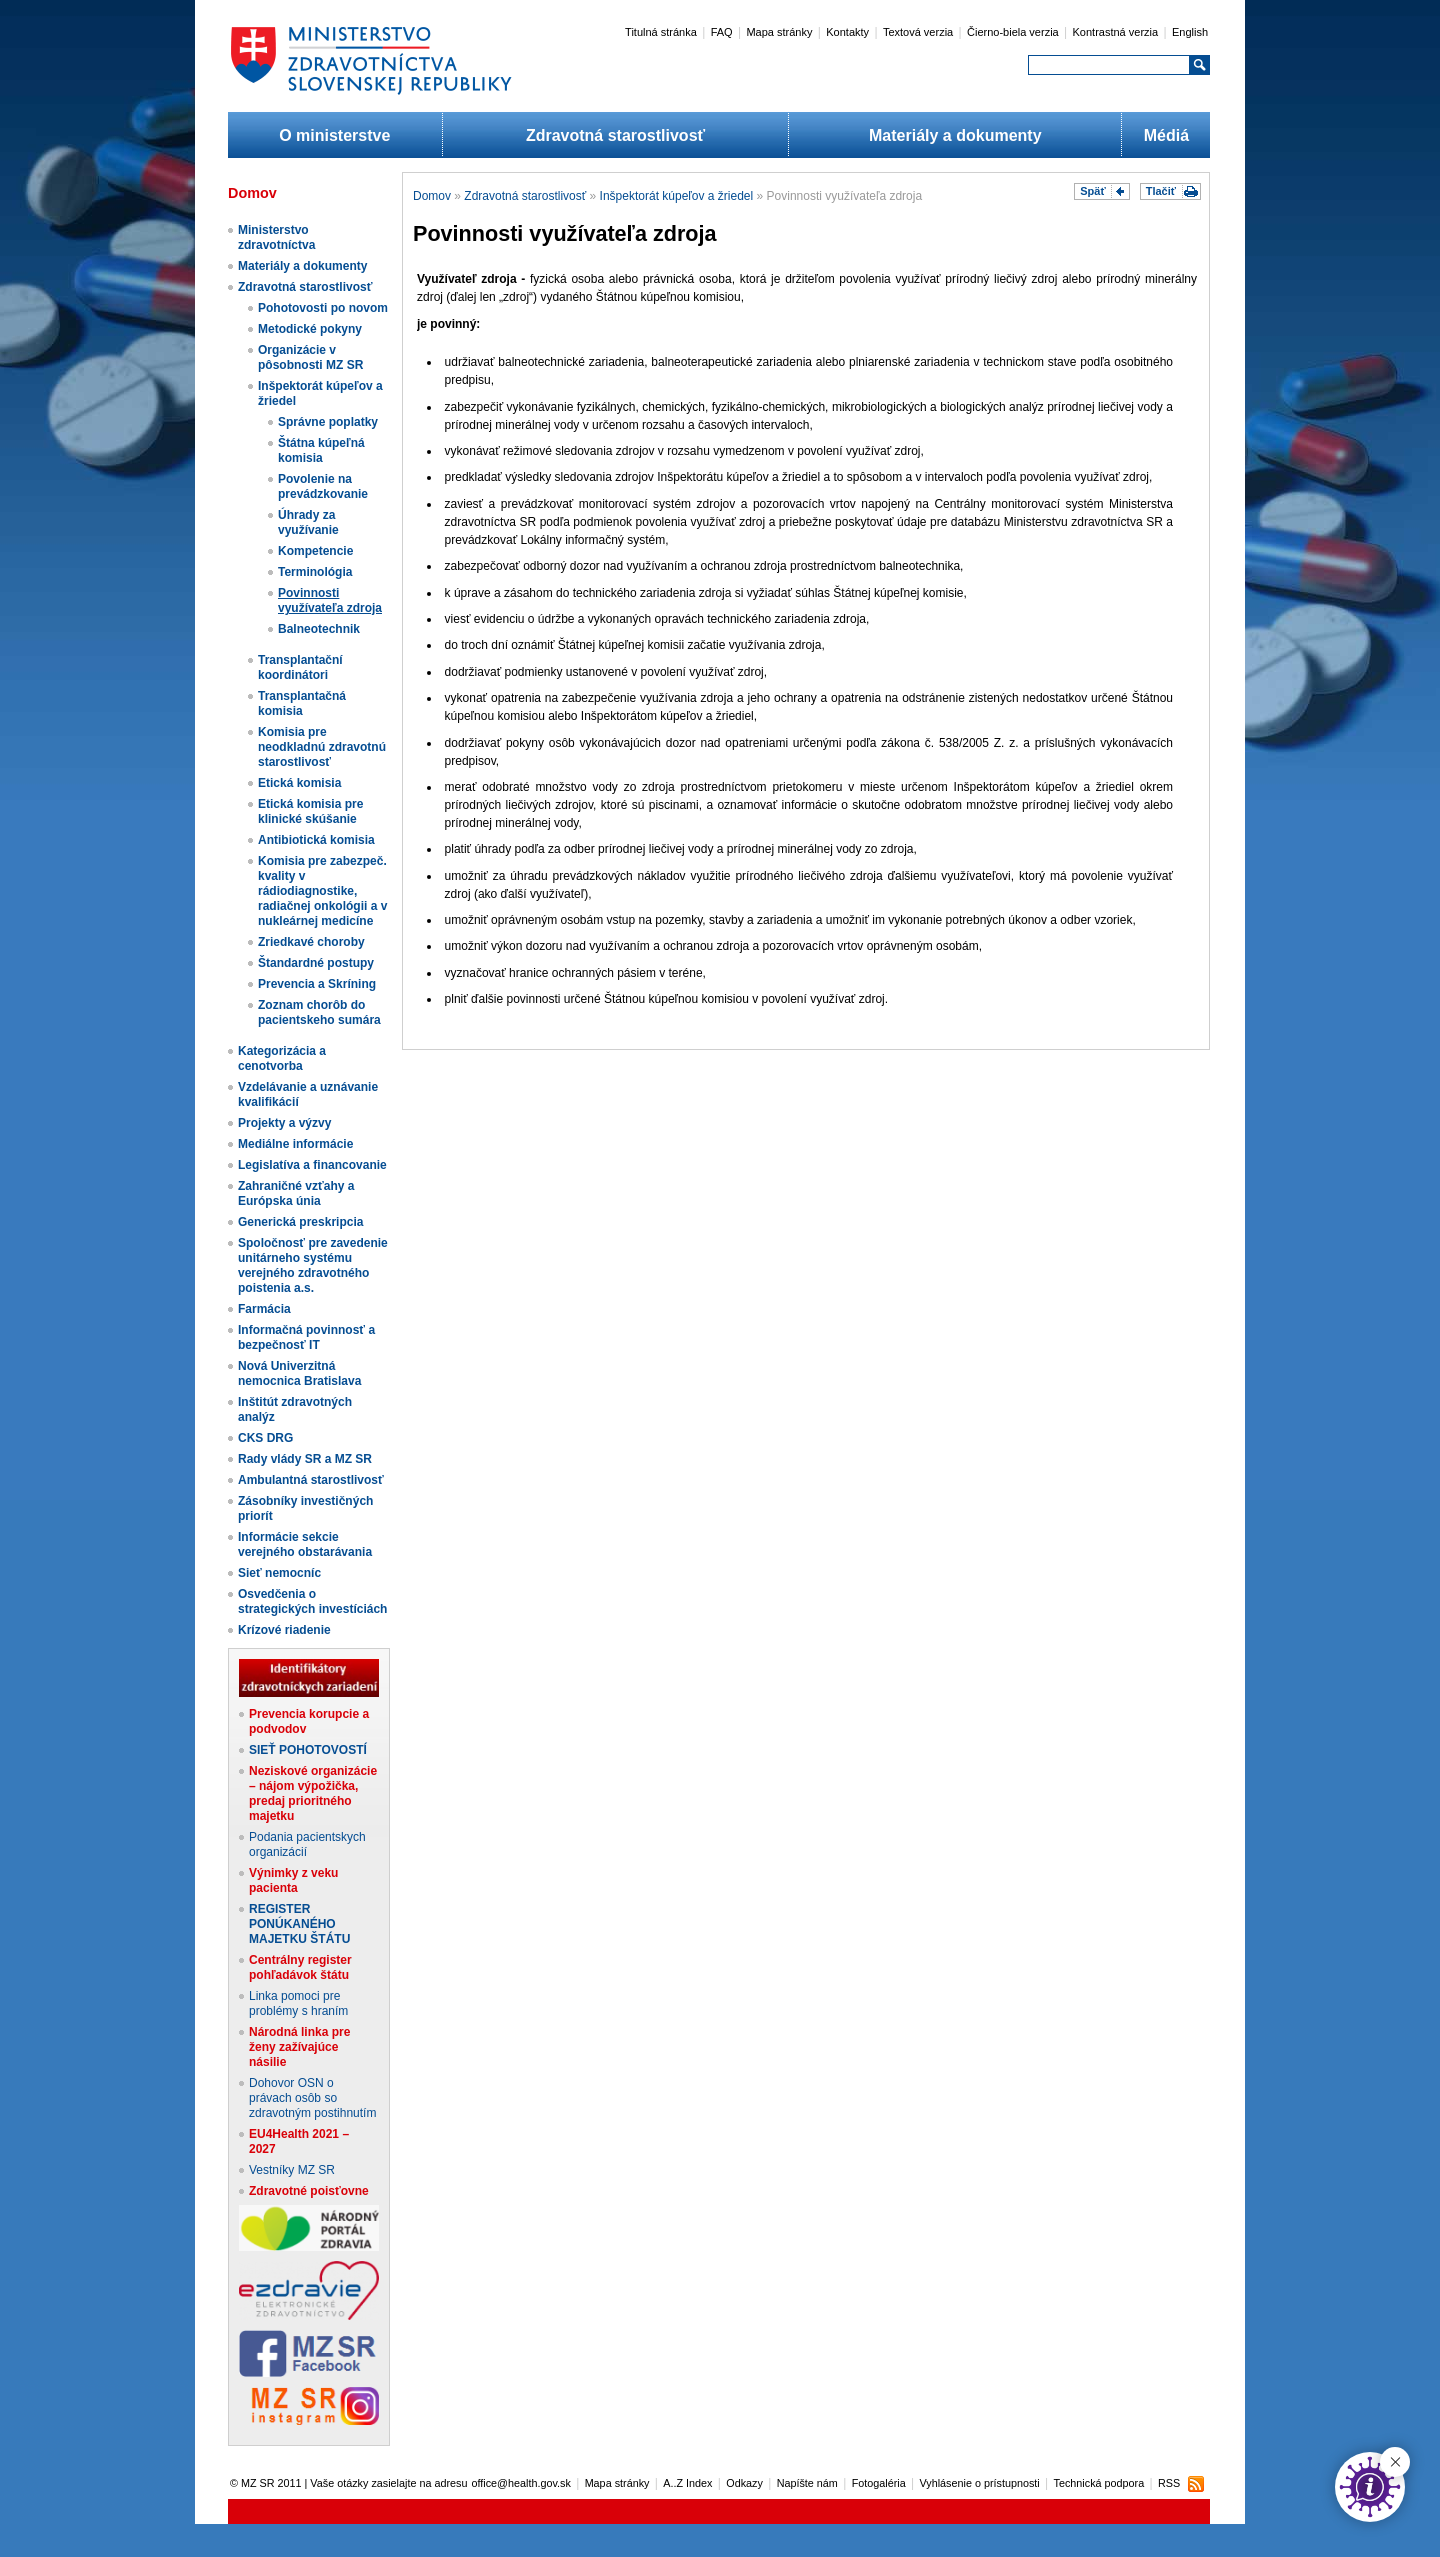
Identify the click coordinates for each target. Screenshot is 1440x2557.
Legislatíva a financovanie (312, 1165)
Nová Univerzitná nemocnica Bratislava (299, 1373)
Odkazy (744, 2483)
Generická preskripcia (300, 1222)
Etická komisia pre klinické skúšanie (310, 811)
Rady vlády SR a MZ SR (305, 1459)
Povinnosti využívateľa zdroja (330, 600)
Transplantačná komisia (302, 703)
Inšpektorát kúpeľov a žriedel (677, 196)
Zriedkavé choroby (311, 942)
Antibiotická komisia (316, 840)
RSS (1169, 2483)
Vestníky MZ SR (292, 2170)
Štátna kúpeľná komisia (321, 450)
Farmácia (264, 1309)
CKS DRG (265, 1438)
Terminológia (315, 572)
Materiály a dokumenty (955, 135)
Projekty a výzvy (284, 1123)
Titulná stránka (661, 32)
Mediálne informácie (295, 1144)
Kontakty (847, 32)
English (1190, 32)
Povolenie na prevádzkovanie (323, 486)
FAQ (722, 32)
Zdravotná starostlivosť (615, 135)
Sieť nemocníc (279, 1573)
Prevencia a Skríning (317, 984)
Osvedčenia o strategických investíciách (312, 1601)
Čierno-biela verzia (1013, 32)
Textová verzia (918, 32)
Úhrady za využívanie (308, 522)
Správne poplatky (328, 422)
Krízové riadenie (284, 1630)
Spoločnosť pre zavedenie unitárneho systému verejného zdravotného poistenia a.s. (313, 1265)
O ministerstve (334, 135)
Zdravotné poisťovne (309, 2191)
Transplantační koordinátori (300, 667)
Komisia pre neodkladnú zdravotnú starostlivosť (322, 747)
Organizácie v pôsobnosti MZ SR (310, 357)
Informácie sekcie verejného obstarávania (305, 1544)
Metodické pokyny (310, 329)
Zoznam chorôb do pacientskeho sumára (319, 1012)
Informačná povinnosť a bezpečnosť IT (306, 1337)
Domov (432, 196)
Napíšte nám (807, 2483)
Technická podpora (1099, 2483)
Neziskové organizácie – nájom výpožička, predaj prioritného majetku (313, 1793)
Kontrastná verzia (1116, 32)
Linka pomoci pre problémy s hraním (298, 2003)
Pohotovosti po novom (323, 308)
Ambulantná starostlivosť (311, 1480)
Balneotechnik (319, 629)
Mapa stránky (779, 32)
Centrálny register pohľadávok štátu (300, 1967)
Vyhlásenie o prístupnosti (980, 2483)
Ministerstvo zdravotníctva (276, 237)
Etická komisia (299, 783)
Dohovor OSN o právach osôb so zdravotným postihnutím (312, 2098)
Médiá (1166, 135)
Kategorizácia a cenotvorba (282, 1058)
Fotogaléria (879, 2483)
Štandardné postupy (316, 963)
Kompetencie (315, 551)
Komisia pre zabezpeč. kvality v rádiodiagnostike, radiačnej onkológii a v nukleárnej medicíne (322, 891)
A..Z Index (687, 2483)
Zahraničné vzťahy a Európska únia (296, 1193)
